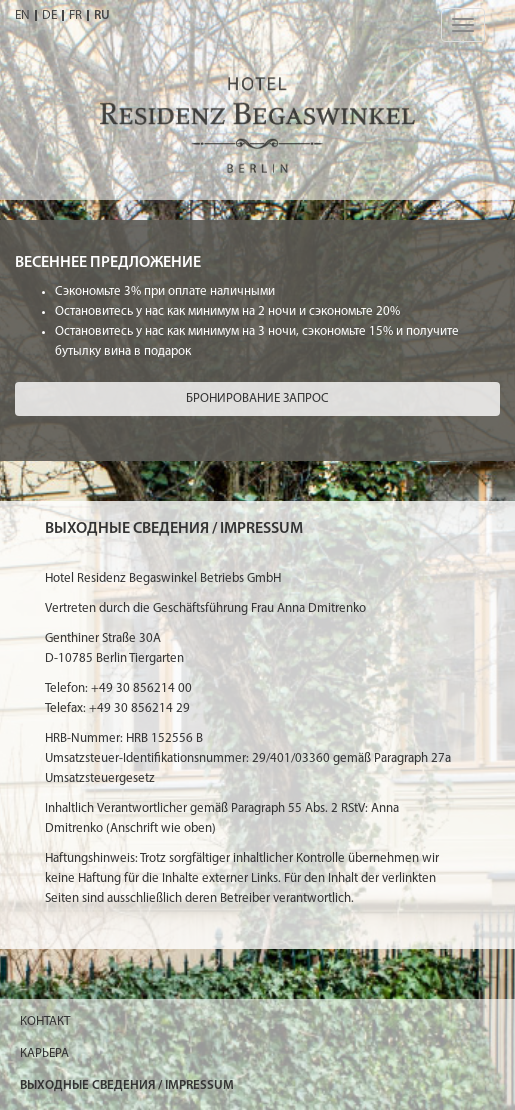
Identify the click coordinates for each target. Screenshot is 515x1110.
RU (102, 15)
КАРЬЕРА (44, 1053)
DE (49, 15)
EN (22, 15)
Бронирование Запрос (257, 398)
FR (75, 15)
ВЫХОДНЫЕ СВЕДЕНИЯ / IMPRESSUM (127, 1085)
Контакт (45, 1021)
